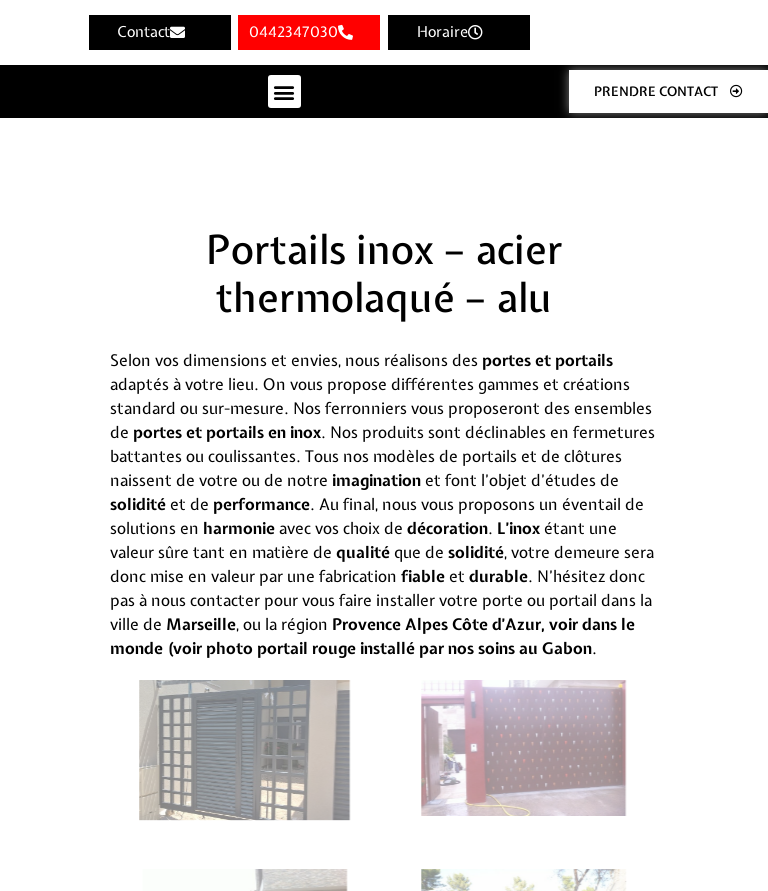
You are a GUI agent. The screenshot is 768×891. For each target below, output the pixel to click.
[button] (284, 91)
